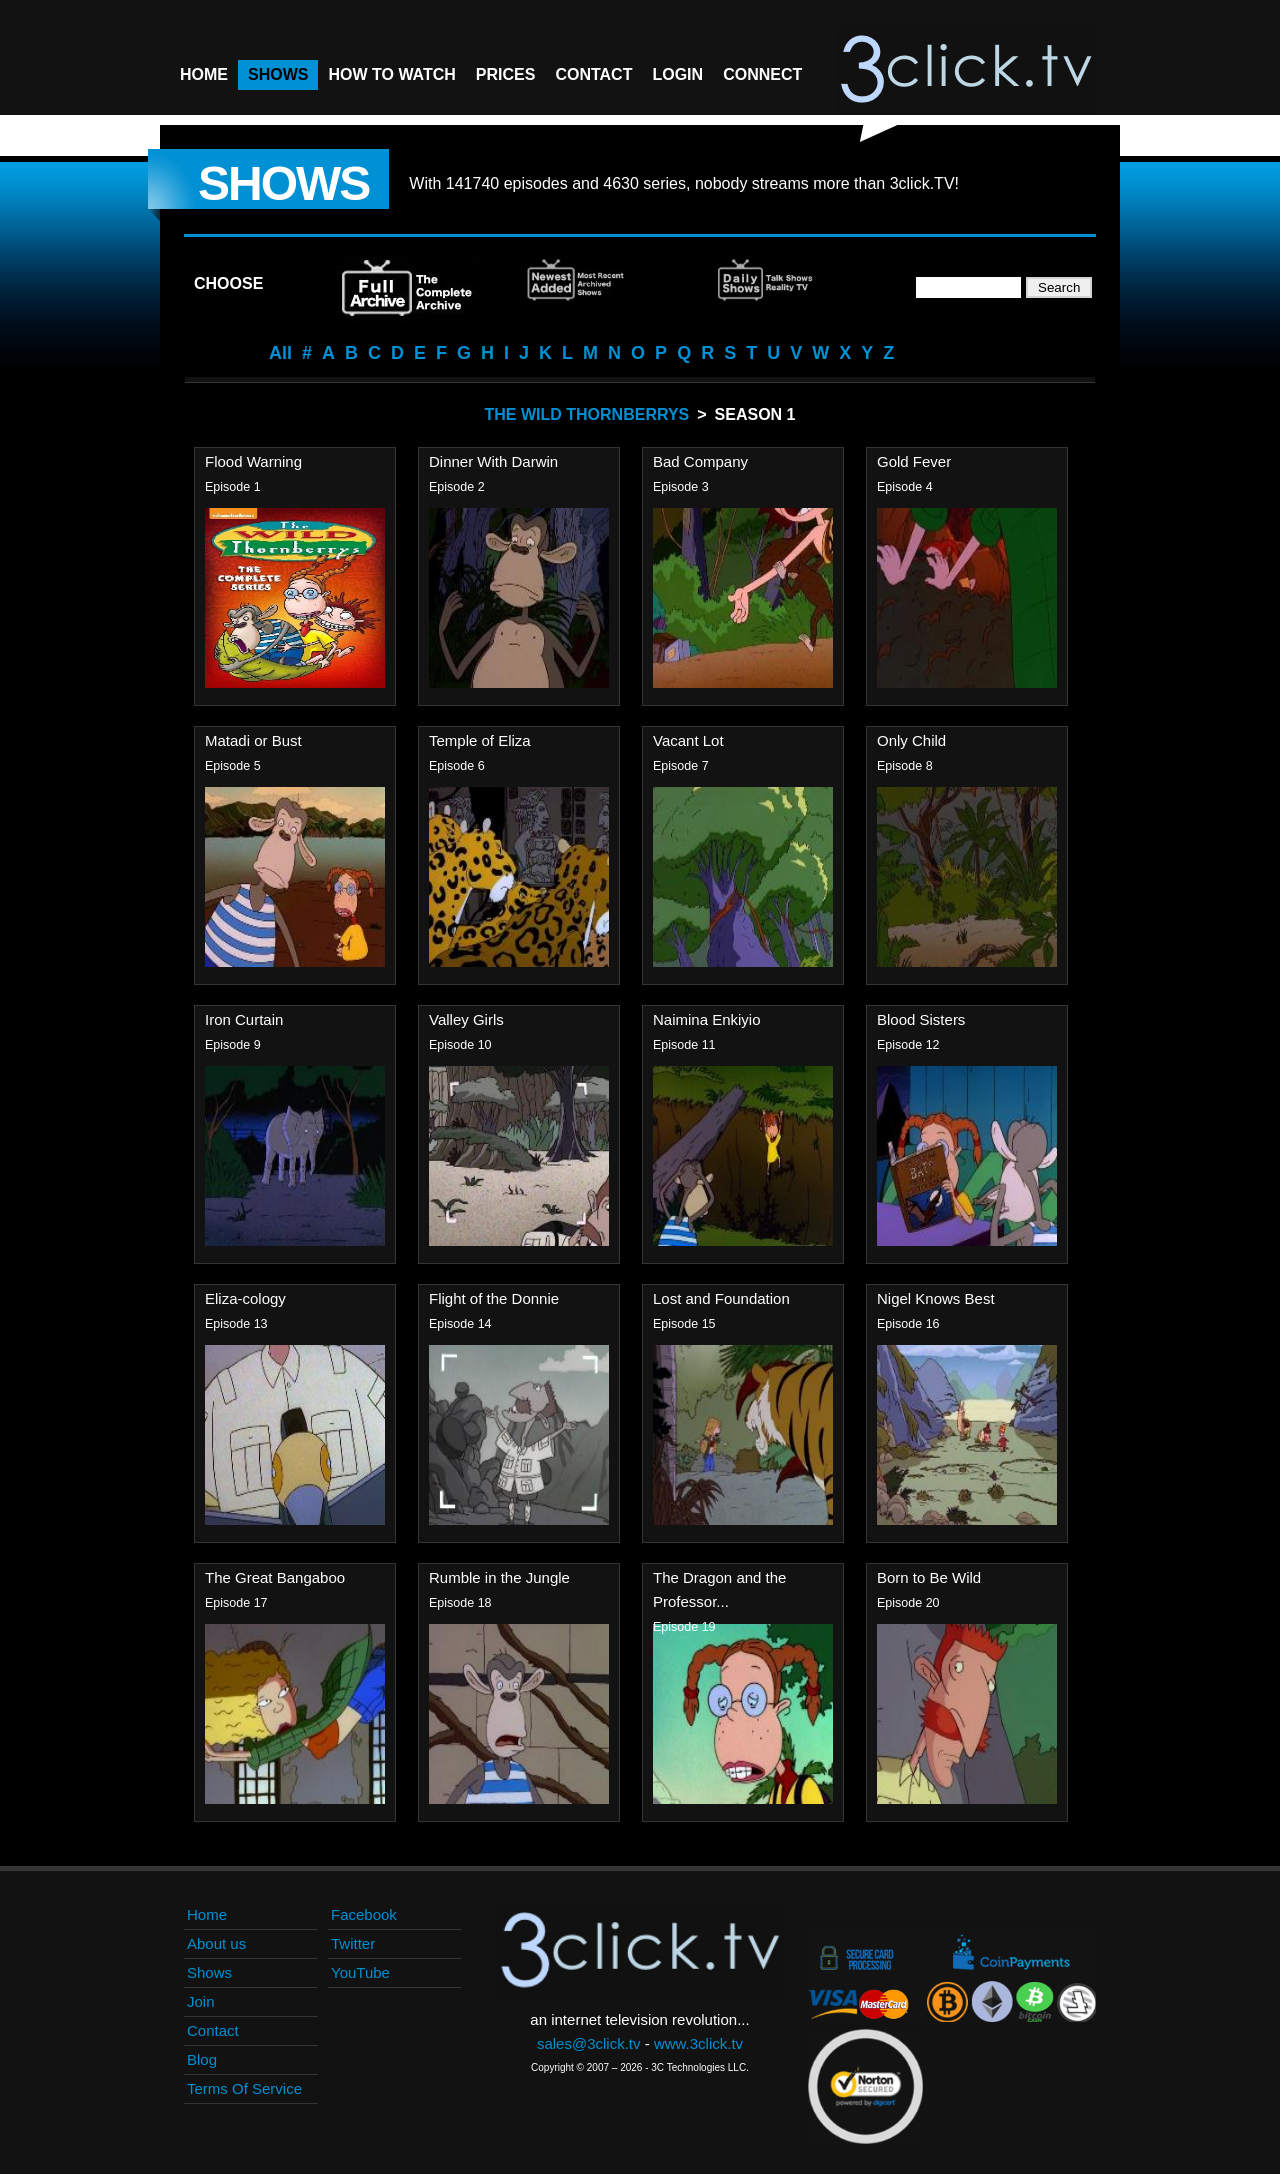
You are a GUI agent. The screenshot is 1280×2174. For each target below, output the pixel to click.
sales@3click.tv (589, 2043)
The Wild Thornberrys (587, 414)
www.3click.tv (698, 2043)
